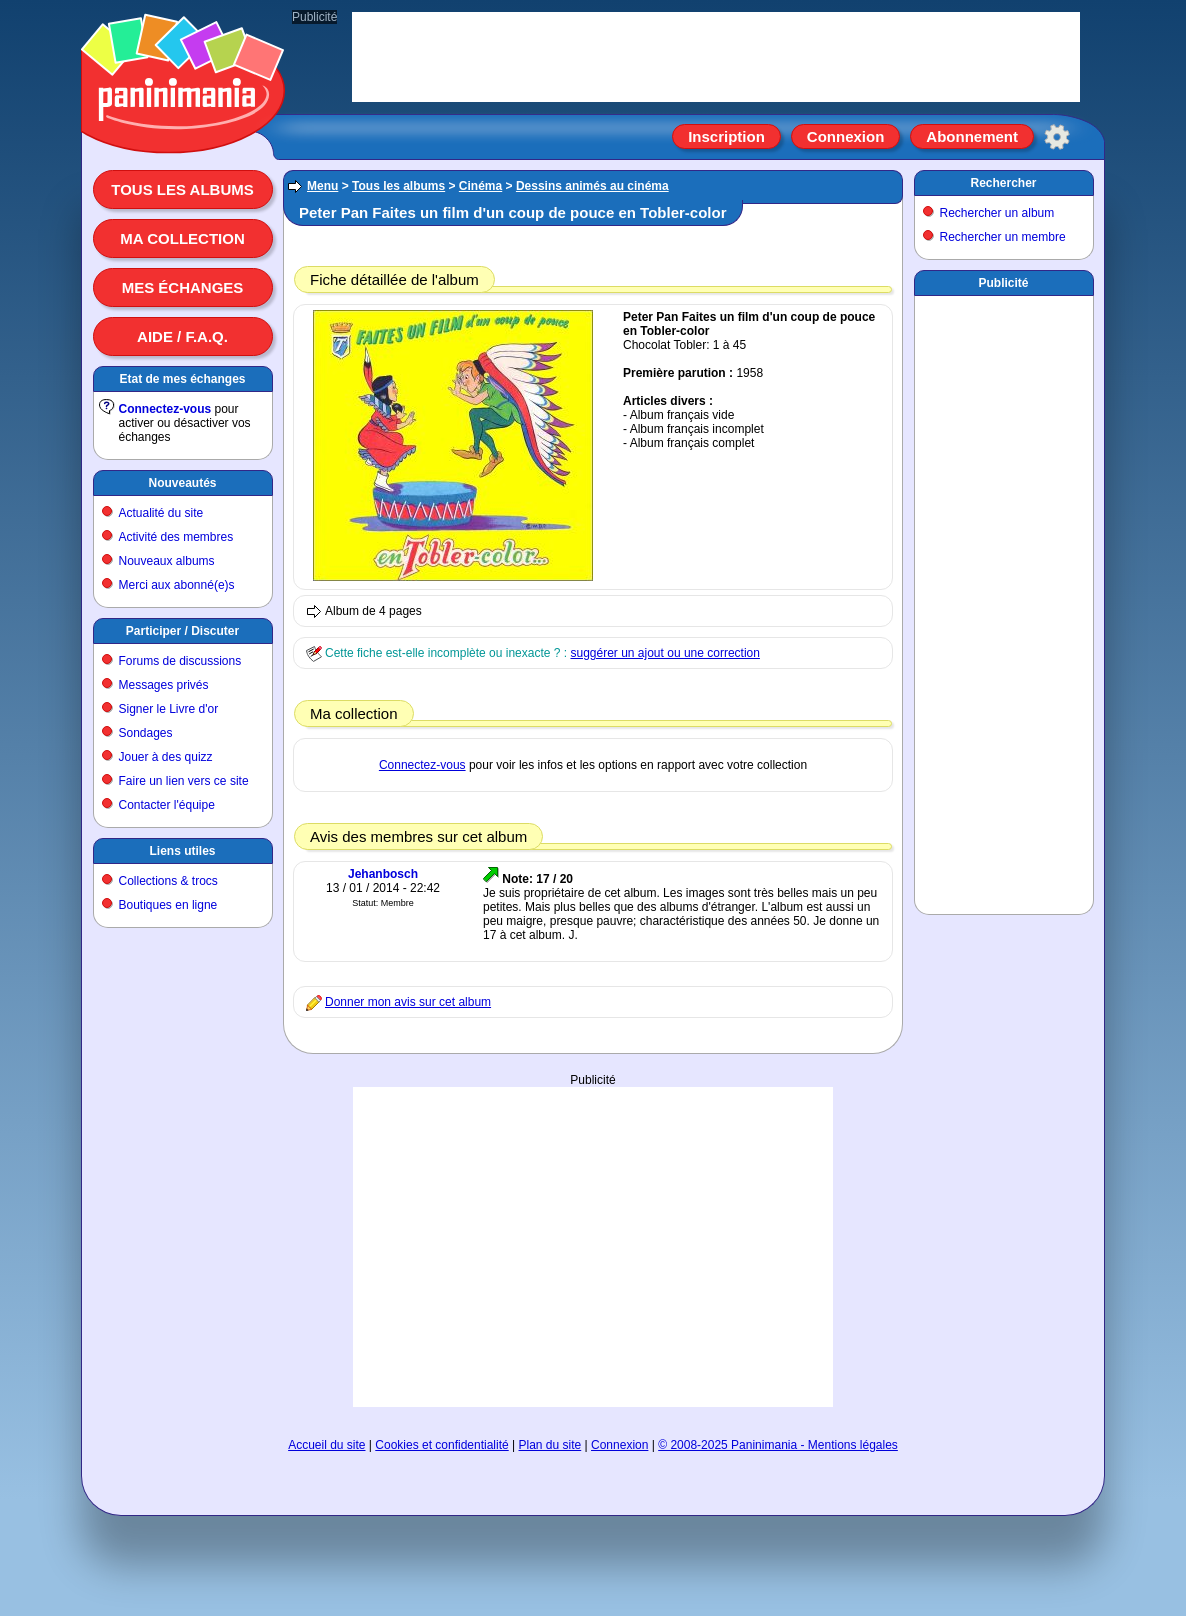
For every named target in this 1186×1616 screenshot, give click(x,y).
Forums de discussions (180, 661)
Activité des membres (176, 537)
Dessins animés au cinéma (592, 186)
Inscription (726, 136)
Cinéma (480, 186)
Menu (322, 186)
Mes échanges (183, 287)
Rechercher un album (997, 213)
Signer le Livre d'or (169, 709)
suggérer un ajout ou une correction (664, 653)
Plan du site (550, 1445)
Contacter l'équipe (167, 805)
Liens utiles (182, 851)
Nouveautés (182, 483)
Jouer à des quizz (166, 757)
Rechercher (1003, 183)
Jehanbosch (383, 874)
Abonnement (972, 136)
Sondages (146, 733)
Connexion (846, 136)
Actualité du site (161, 513)
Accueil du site (326, 1445)
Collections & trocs (168, 881)
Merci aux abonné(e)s (177, 585)
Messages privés (164, 685)
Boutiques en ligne (168, 905)
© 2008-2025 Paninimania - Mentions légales (778, 1445)
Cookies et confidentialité (441, 1445)
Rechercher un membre (1003, 237)
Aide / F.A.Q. (182, 336)
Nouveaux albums (167, 561)
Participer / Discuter (182, 631)
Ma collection (182, 238)
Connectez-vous (165, 409)
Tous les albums (182, 189)
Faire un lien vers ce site (184, 781)
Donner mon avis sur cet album (408, 1002)
